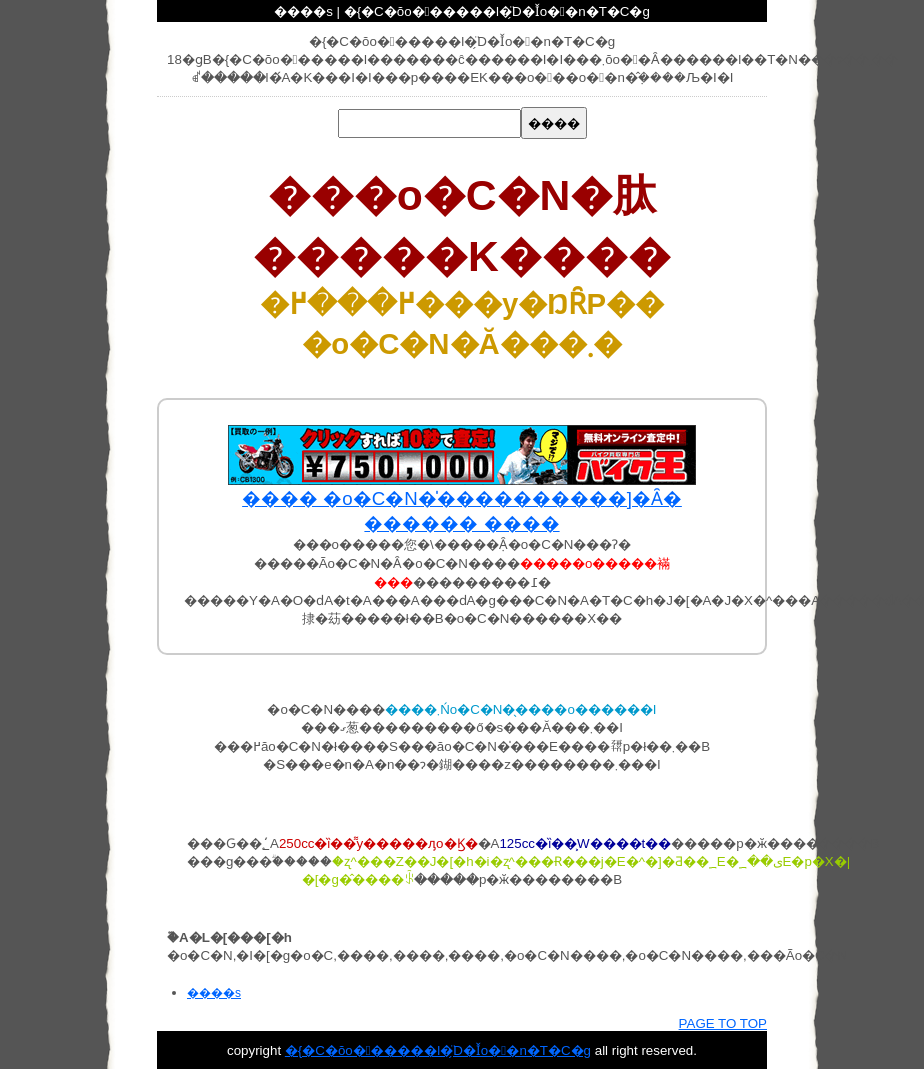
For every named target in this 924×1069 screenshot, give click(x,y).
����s (214, 993)
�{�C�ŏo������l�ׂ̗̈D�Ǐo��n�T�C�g (438, 1050)
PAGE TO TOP (723, 1023)
